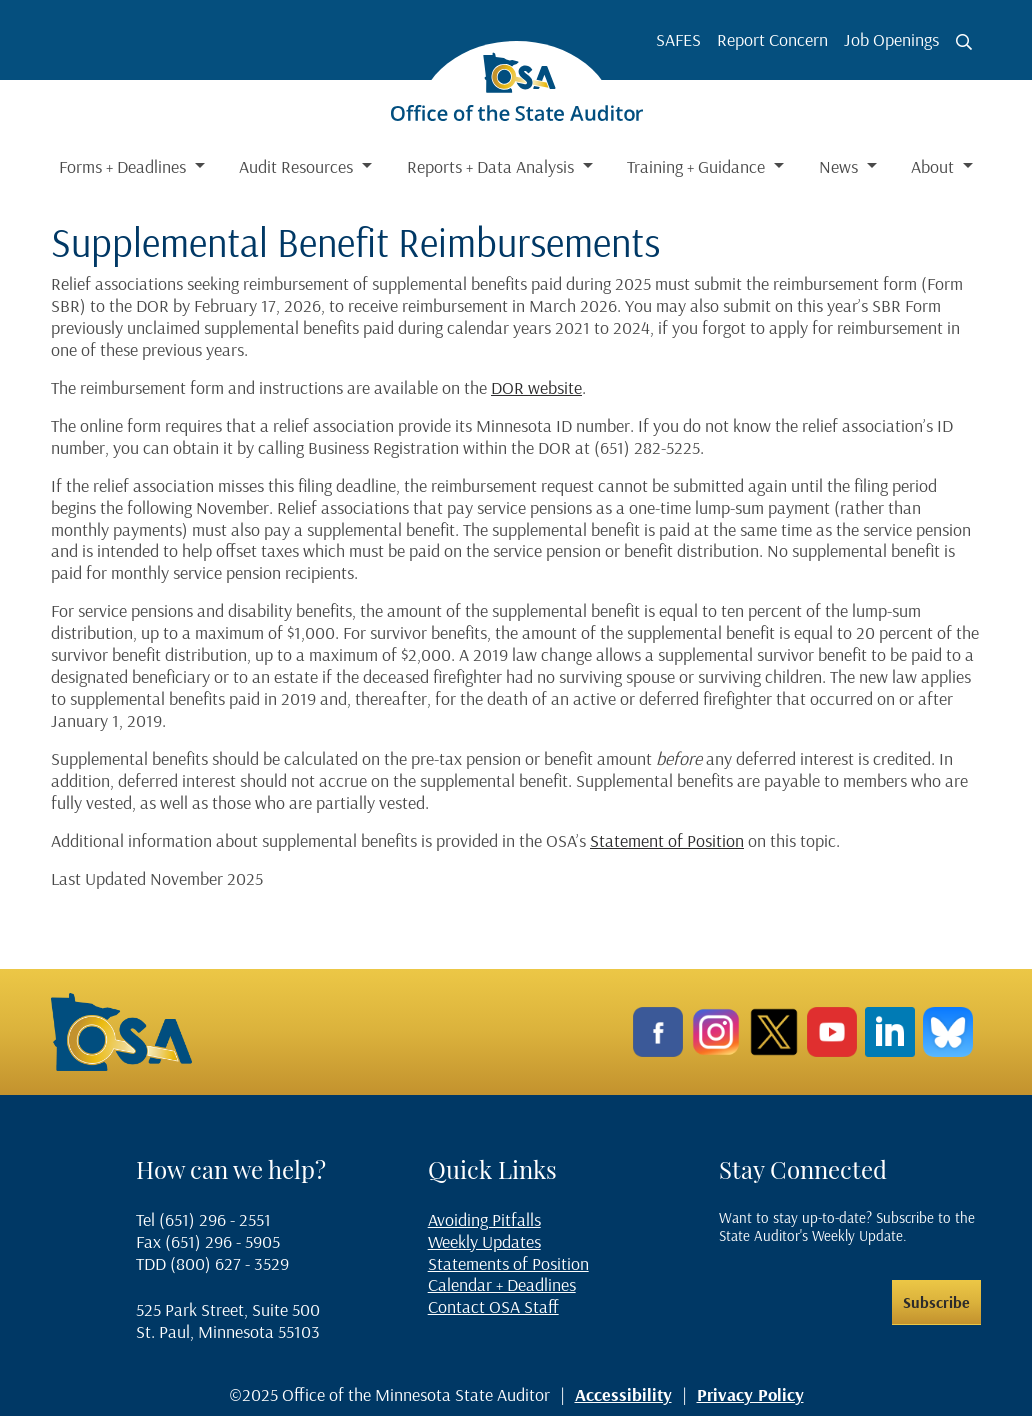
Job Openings (891, 39)
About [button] (934, 166)
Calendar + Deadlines (502, 1284)
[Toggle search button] (964, 42)
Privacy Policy (750, 1394)
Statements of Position (508, 1263)
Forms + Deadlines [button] (124, 166)
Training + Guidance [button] (698, 166)
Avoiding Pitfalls (484, 1219)
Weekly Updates (484, 1241)
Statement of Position (667, 840)
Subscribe (936, 1302)
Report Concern (772, 39)
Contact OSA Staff (493, 1306)
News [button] (840, 166)
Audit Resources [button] (298, 166)
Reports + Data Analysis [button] (492, 166)
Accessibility (623, 1394)
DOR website (536, 387)
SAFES (678, 39)
